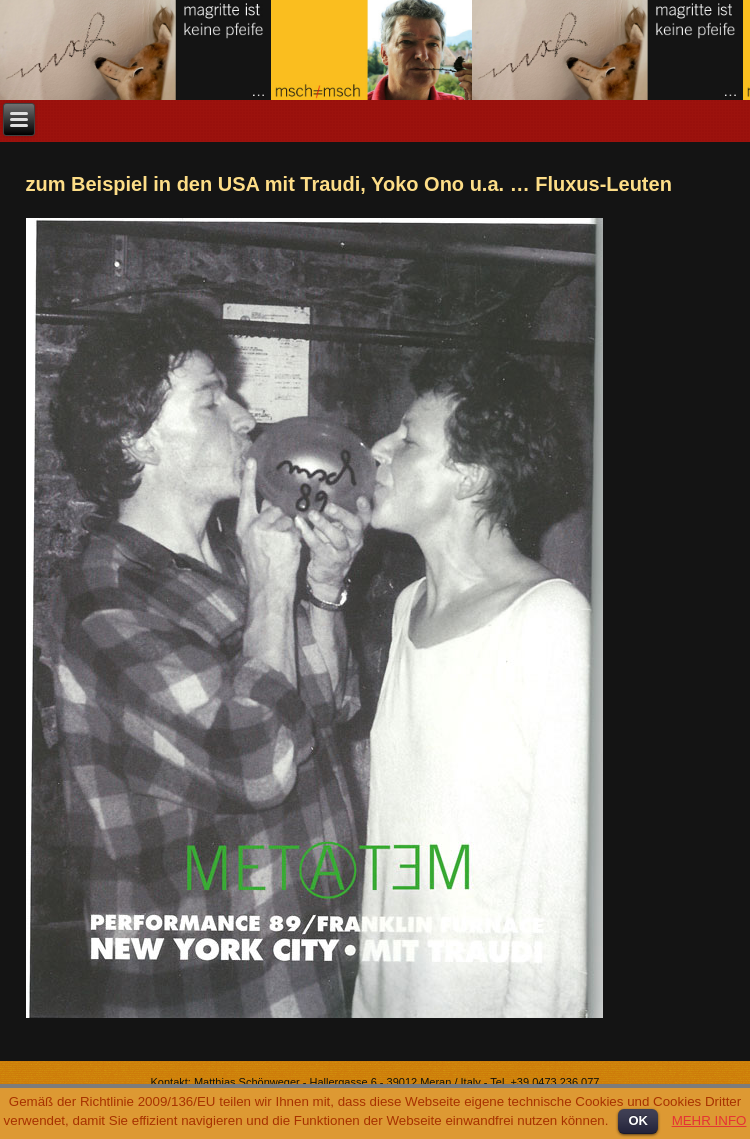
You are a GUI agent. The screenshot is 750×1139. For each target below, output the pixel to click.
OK (638, 1120)
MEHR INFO (709, 1120)
